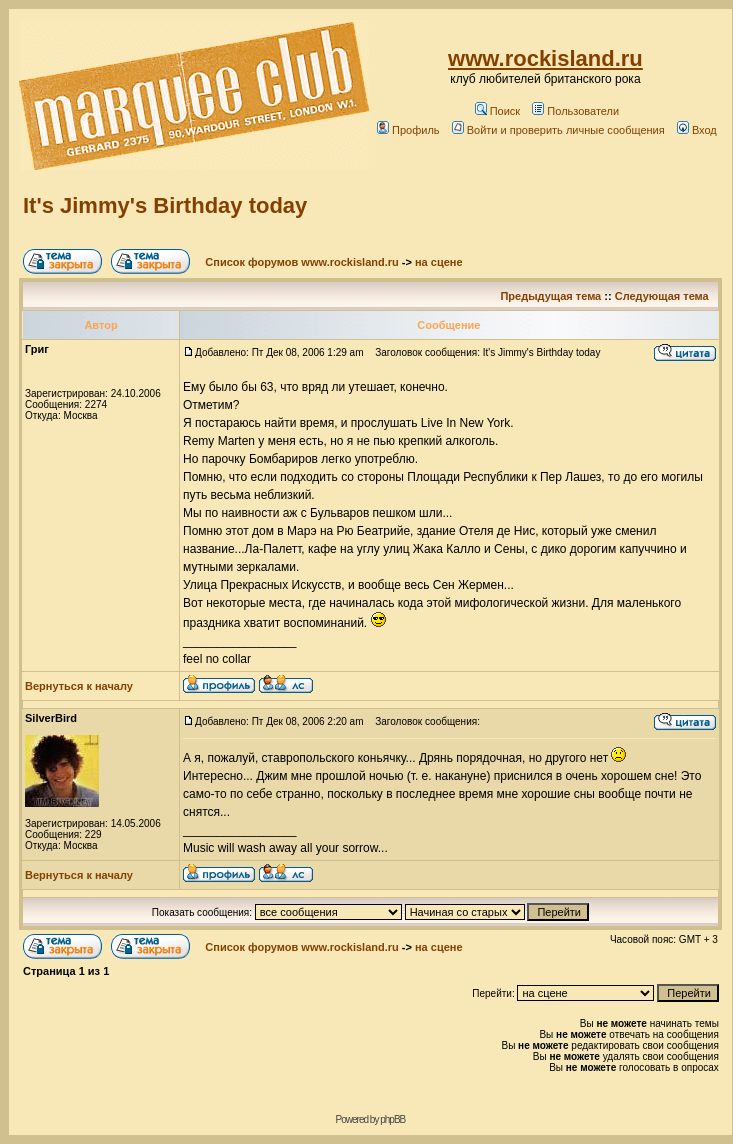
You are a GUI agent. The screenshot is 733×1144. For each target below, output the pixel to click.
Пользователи (575, 111)
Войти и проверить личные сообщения (558, 130)
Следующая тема (662, 296)
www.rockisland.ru (545, 58)
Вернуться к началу (79, 686)
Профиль (408, 130)
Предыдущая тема (550, 296)
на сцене (439, 262)
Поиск (497, 111)
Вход (697, 130)
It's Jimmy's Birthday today (165, 205)
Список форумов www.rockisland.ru (301, 262)
